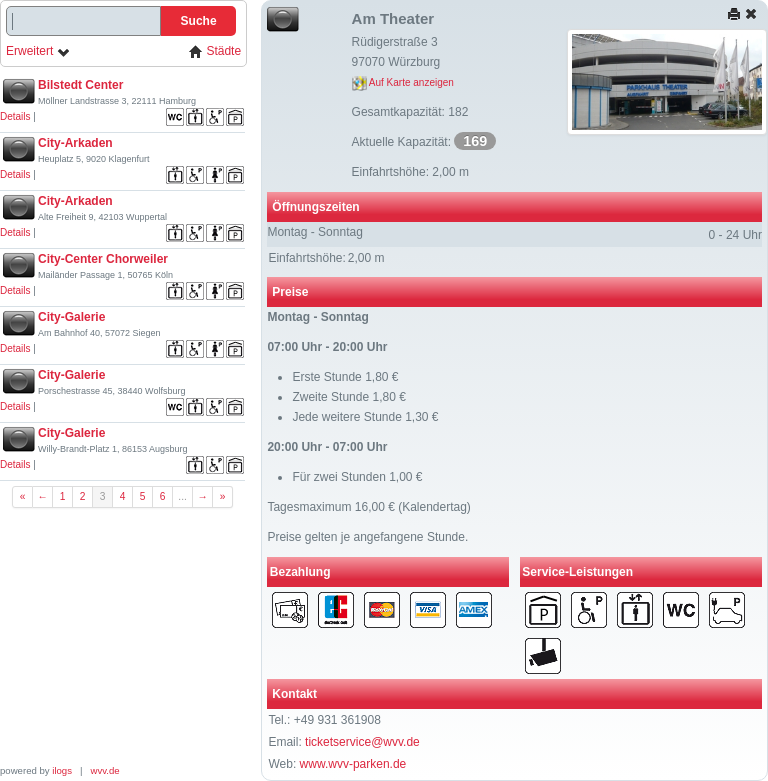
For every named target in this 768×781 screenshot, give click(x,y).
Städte (215, 51)
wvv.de (105, 770)
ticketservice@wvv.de (362, 742)
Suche (199, 21)
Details (15, 116)
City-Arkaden (75, 143)
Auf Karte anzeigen (403, 82)
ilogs (62, 770)
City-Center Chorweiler (103, 259)
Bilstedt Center (80, 85)
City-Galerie (71, 317)
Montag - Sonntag (314, 232)
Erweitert (38, 51)
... (182, 496)
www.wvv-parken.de (353, 764)
